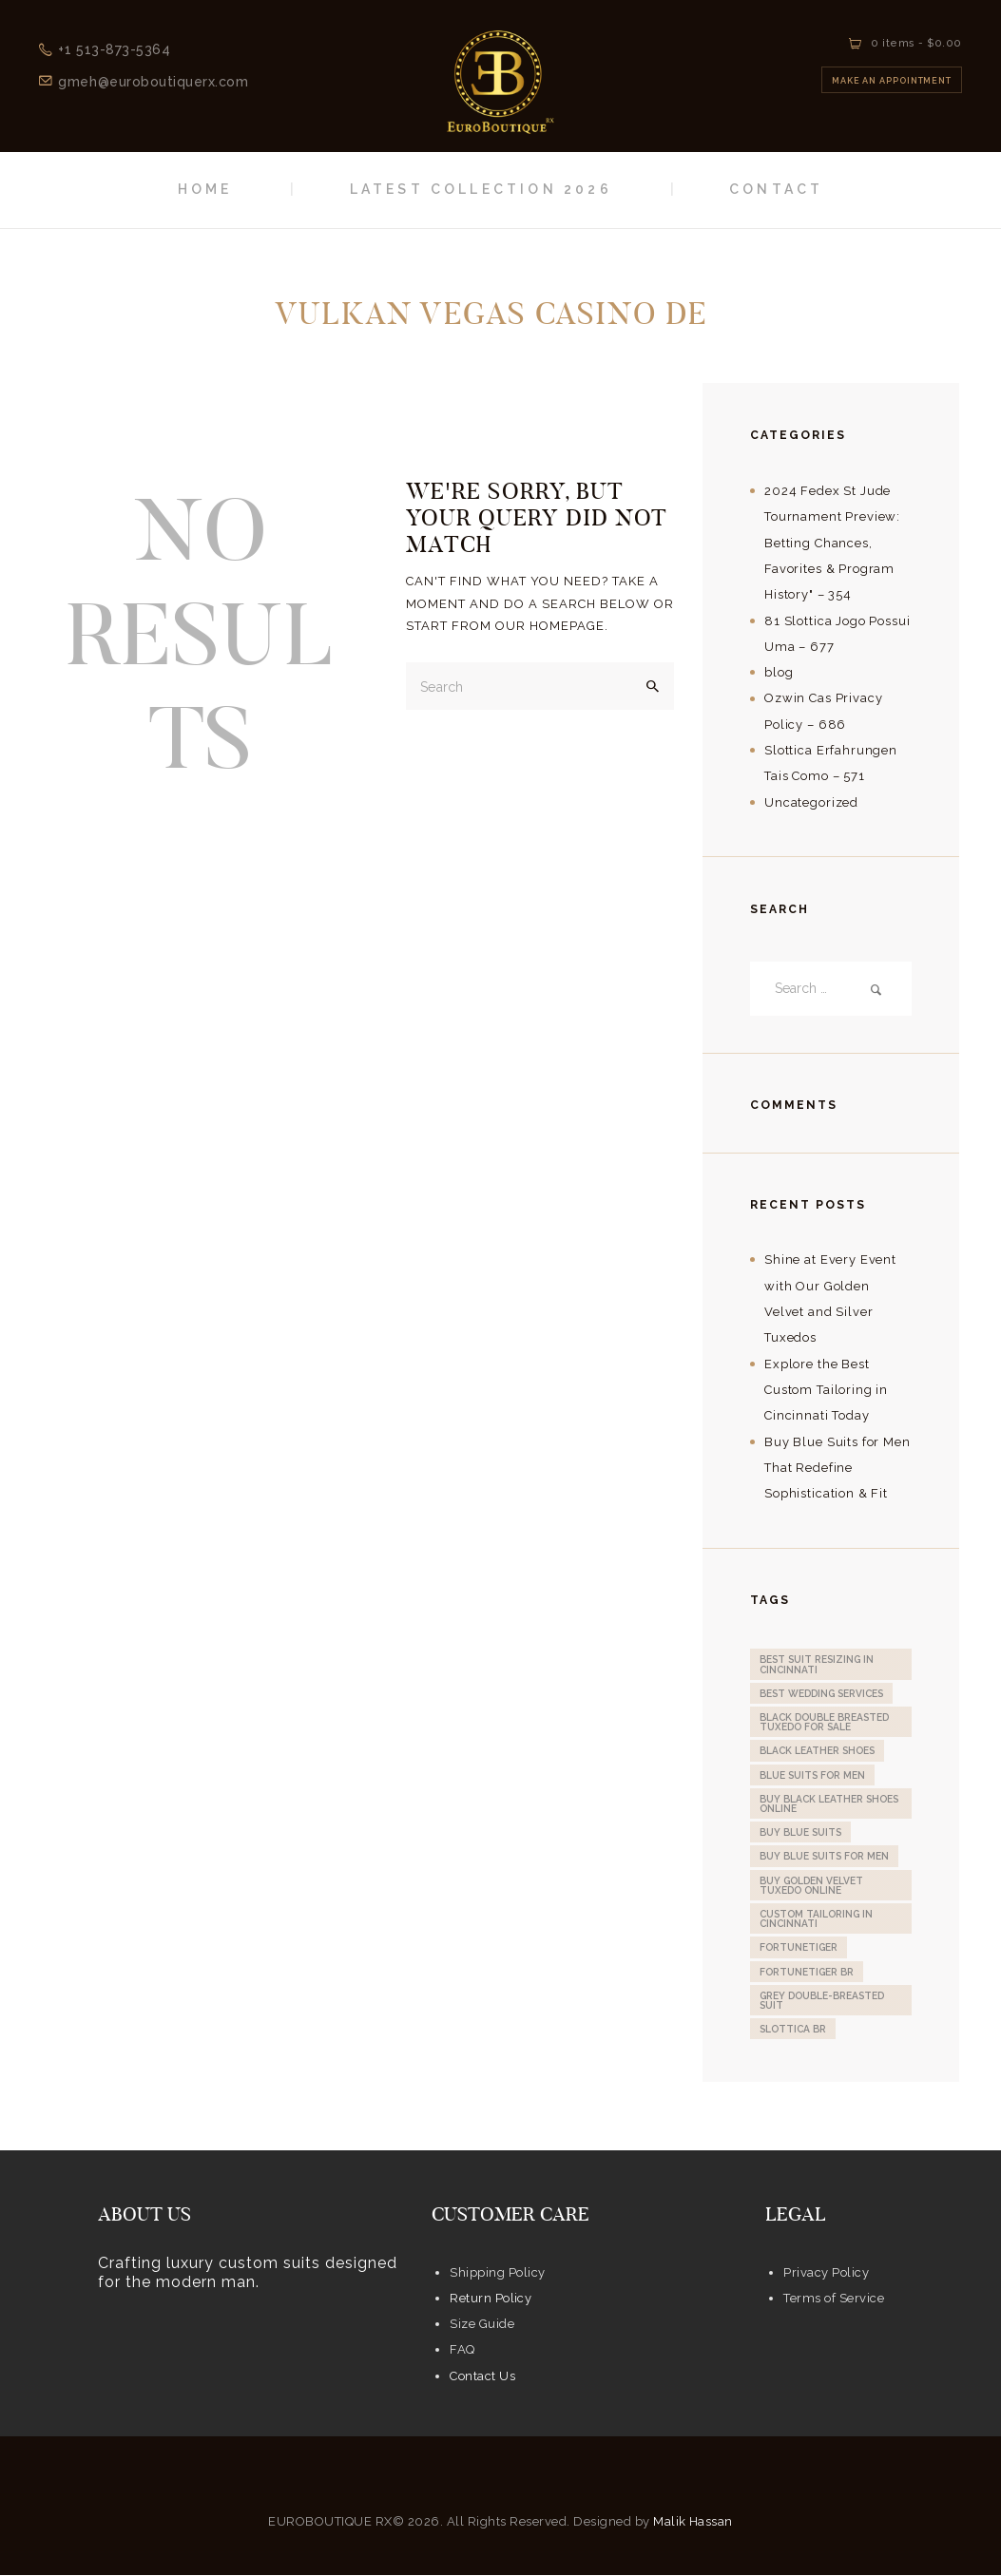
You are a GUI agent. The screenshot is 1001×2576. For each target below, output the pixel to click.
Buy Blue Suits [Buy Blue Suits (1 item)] (800, 1832)
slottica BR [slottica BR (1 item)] (793, 2029)
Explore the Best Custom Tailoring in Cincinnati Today (826, 1390)
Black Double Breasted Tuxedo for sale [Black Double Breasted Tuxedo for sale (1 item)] (824, 1721)
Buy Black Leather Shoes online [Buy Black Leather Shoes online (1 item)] (829, 1803)
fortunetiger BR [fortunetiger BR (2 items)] (807, 1971)
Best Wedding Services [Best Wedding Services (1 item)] (821, 1693)
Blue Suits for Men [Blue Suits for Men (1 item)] (812, 1775)
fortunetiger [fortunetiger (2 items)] (798, 1948)
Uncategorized (811, 802)
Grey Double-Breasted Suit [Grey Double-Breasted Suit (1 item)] (822, 2000)
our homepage (550, 626)
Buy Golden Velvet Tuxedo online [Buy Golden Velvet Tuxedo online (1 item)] (811, 1885)
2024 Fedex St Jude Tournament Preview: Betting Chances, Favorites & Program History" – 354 (832, 542)
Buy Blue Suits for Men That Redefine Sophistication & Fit (837, 1468)
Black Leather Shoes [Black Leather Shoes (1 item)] (817, 1751)
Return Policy (491, 2298)
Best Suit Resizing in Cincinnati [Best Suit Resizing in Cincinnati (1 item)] (817, 1664)
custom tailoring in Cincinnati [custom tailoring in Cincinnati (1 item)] (816, 1918)
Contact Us (482, 2376)
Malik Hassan (693, 2521)
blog (778, 672)
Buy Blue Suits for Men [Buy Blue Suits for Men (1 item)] (824, 1856)
